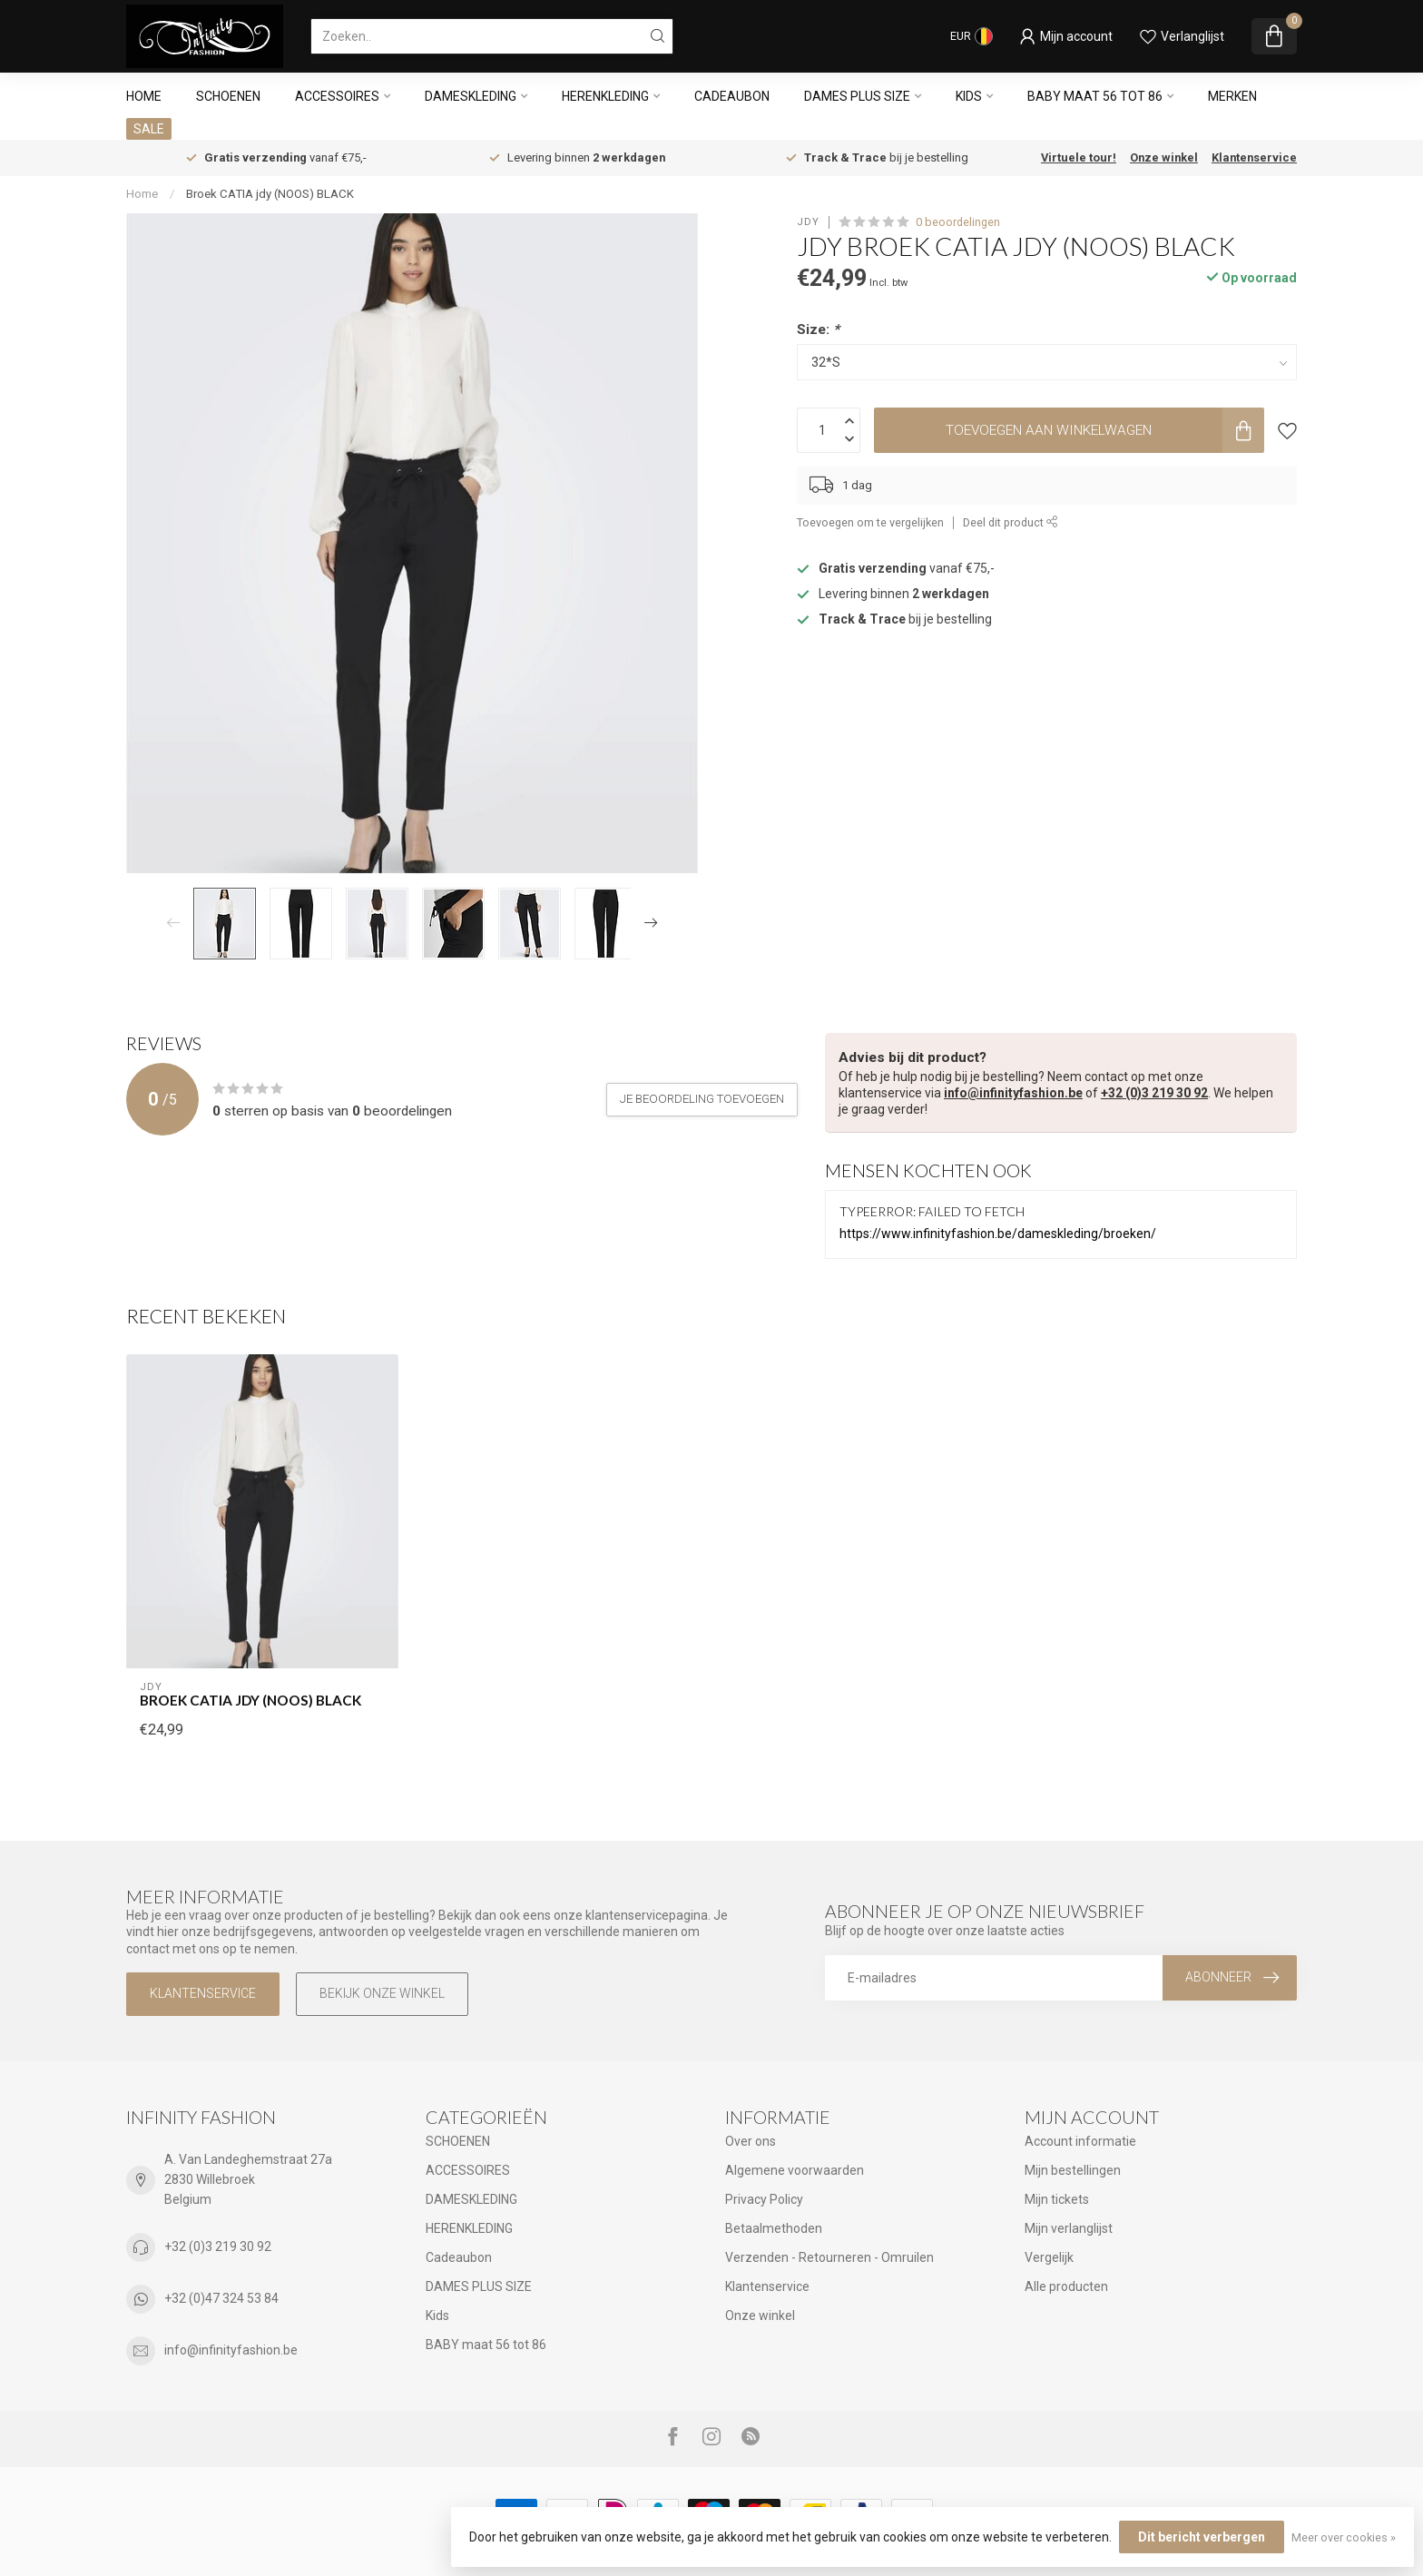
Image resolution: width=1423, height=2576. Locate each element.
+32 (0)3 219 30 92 (1154, 1093)
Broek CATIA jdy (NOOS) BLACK (270, 194)
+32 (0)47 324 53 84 (221, 2298)
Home (144, 96)
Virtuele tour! (1078, 157)
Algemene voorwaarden (794, 2170)
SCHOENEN (228, 96)
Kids (969, 96)
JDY (808, 222)
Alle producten (1066, 2286)
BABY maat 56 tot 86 (1095, 96)
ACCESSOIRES (337, 96)
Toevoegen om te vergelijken (870, 522)
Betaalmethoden (773, 2228)
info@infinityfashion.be (1013, 1093)
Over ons (750, 2141)
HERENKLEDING (605, 96)
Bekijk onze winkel (382, 1993)
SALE (148, 129)
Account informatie (1080, 2141)
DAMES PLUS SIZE (857, 96)
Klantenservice (1254, 157)
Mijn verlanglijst (1069, 2228)
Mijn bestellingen (1073, 2170)
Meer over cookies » (1343, 2537)
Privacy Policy (764, 2199)
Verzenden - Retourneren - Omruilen (829, 2257)
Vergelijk (1049, 2257)
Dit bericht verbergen (1201, 2537)
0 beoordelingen (958, 222)
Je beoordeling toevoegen (702, 1099)
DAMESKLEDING (470, 96)
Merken (1232, 96)
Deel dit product (1010, 522)
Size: (818, 329)
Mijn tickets (1057, 2199)
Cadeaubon (732, 96)
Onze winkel (1164, 157)
